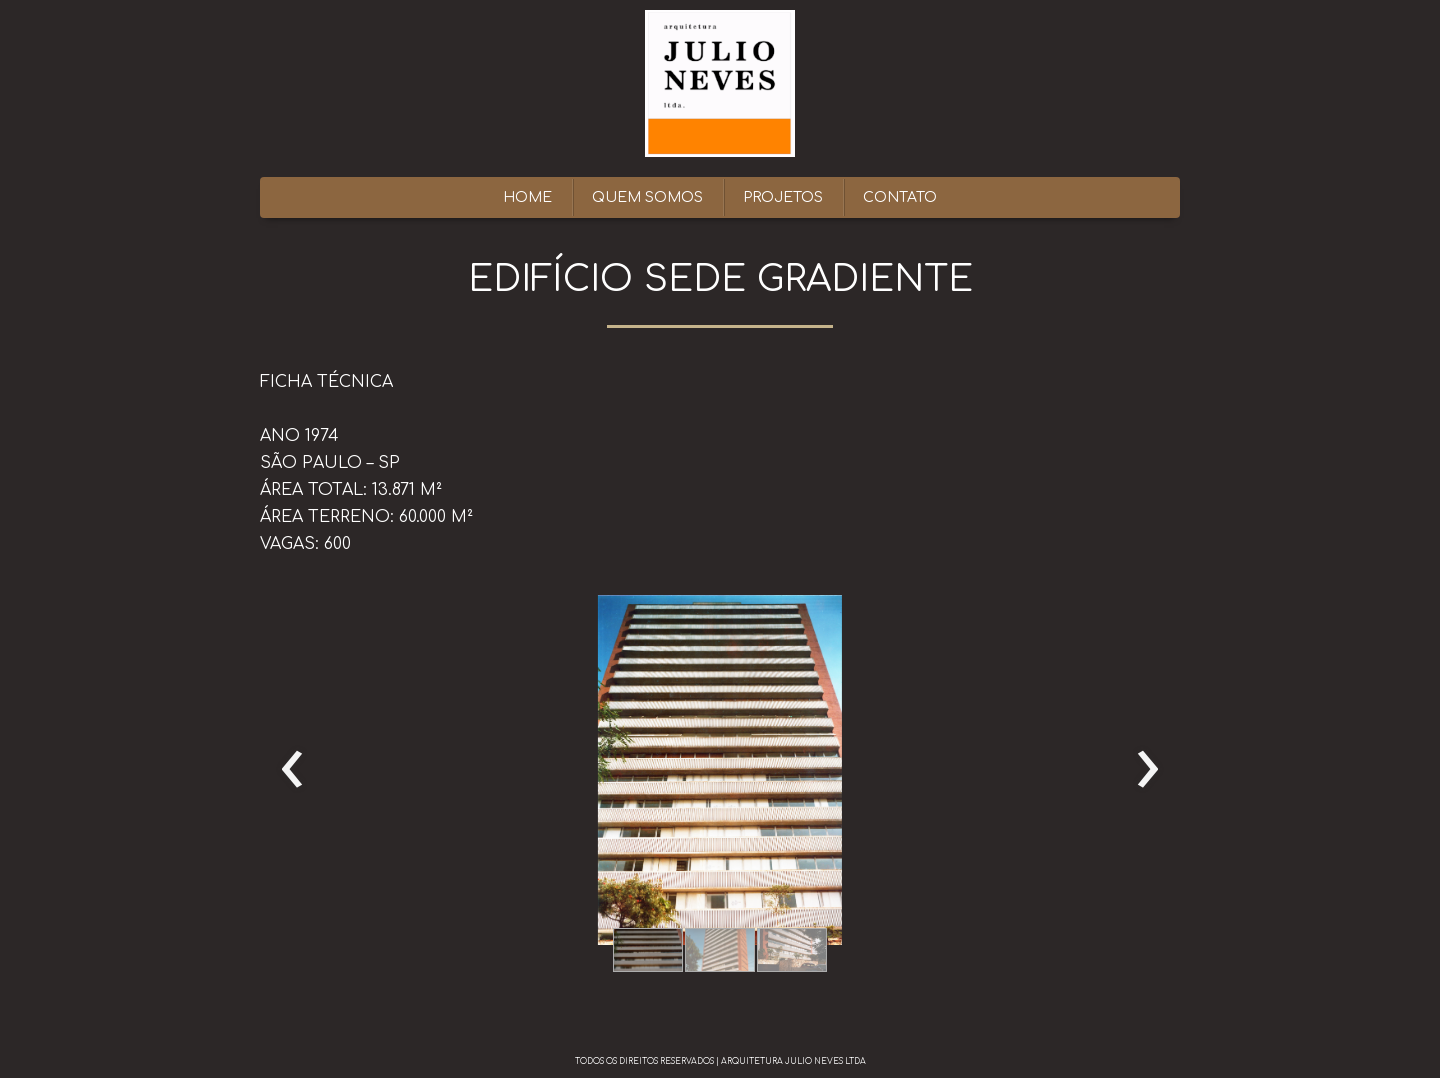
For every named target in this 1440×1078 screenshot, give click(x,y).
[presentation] (292, 770)
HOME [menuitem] (527, 197)
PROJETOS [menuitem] (783, 197)
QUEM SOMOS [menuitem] (647, 197)
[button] (648, 950)
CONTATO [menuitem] (900, 197)
